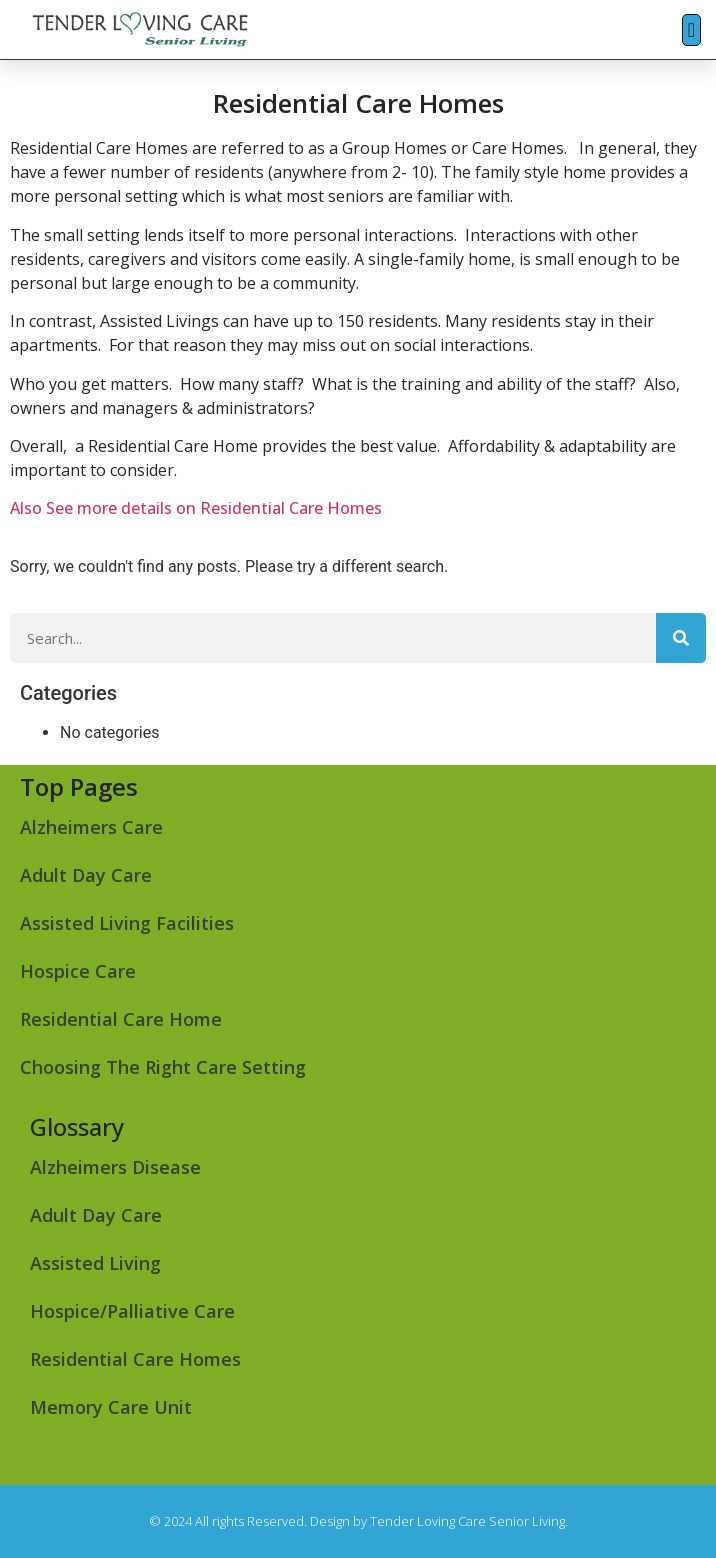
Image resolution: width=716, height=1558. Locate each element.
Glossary (77, 1126)
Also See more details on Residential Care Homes (196, 508)
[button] (691, 30)
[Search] (681, 638)
